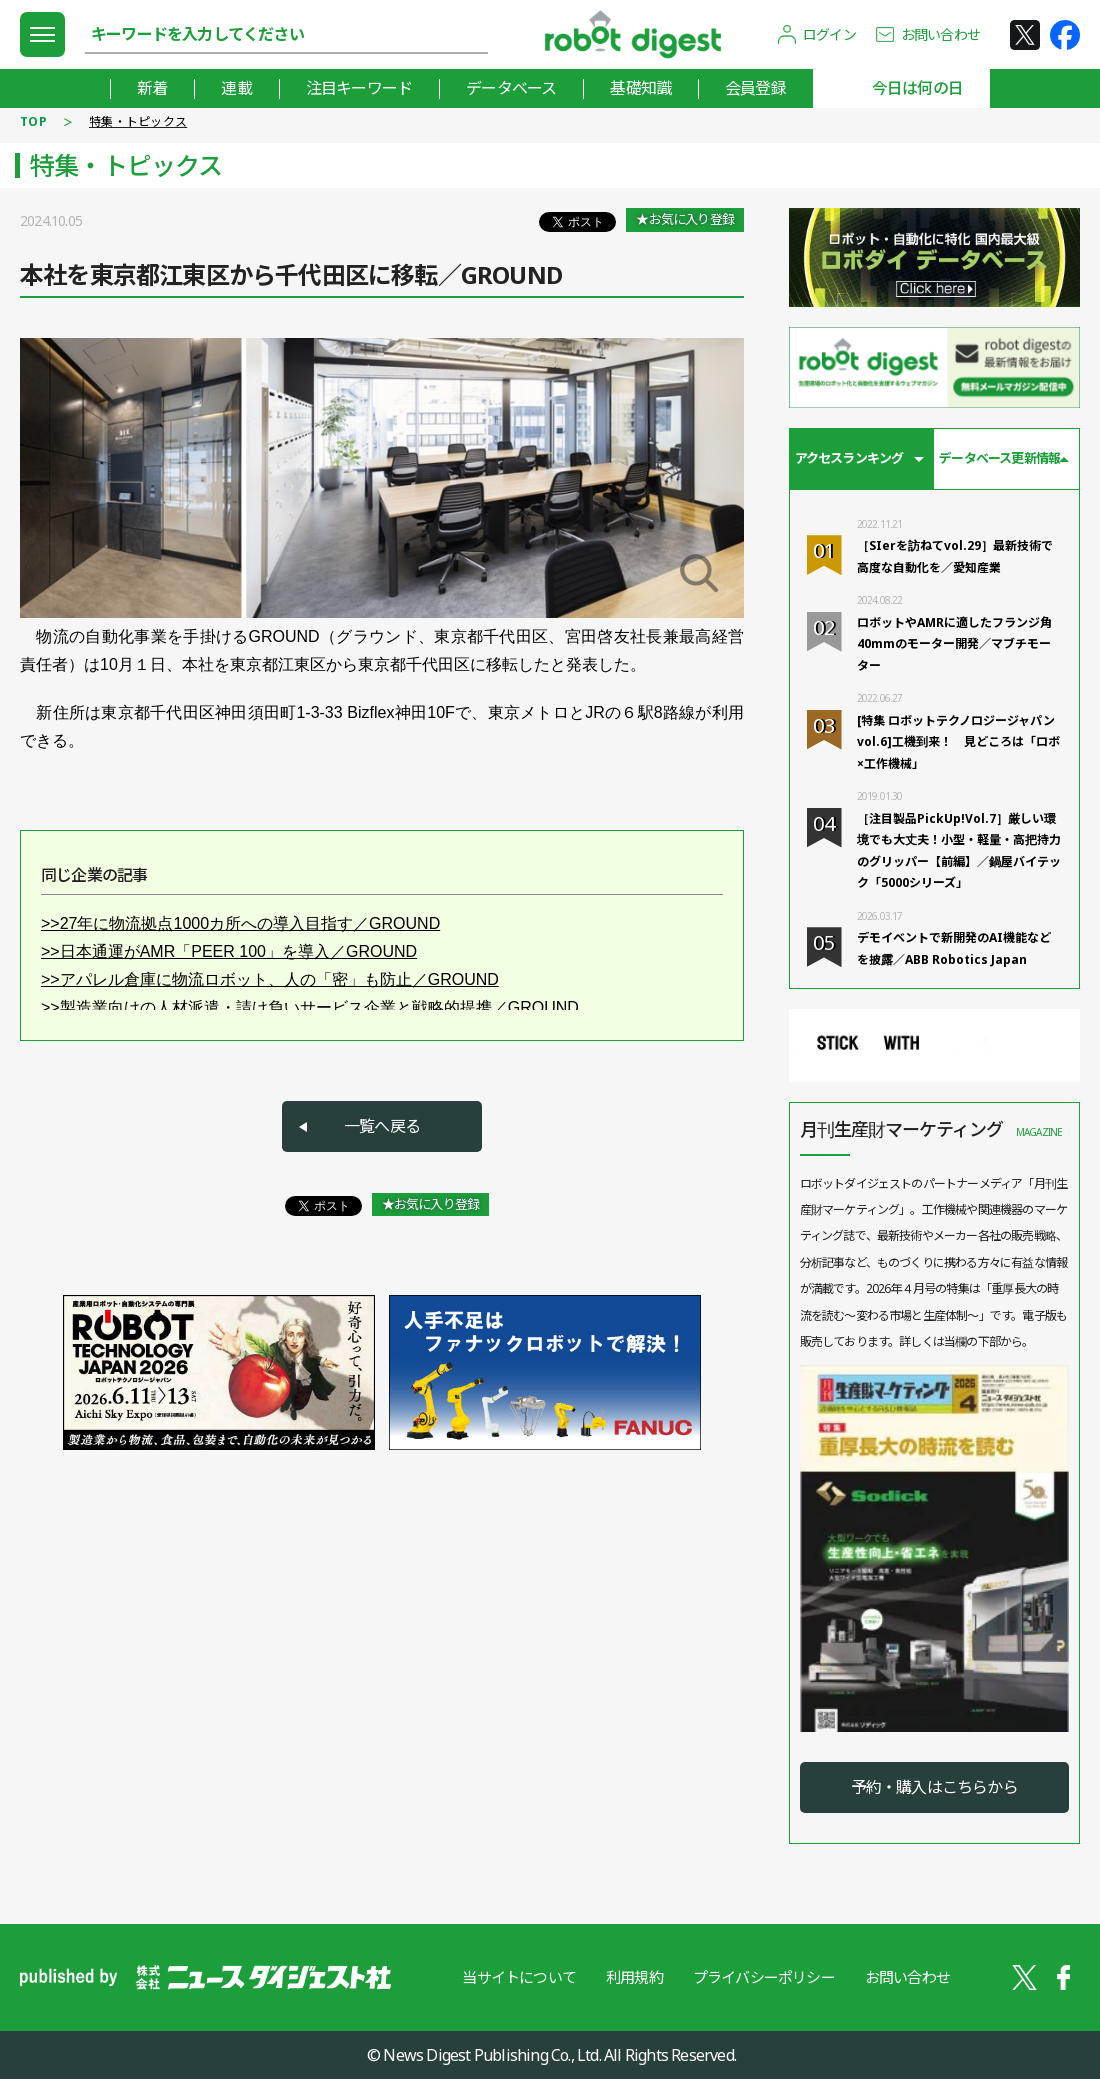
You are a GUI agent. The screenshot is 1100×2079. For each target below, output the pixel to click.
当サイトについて (519, 1977)
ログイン (829, 34)
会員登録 (755, 88)
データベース (511, 88)
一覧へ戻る (382, 1126)
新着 (152, 88)
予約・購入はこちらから (934, 1787)
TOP (33, 121)
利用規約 (634, 1977)
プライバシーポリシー (764, 1977)
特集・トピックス (138, 121)
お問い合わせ (940, 34)
